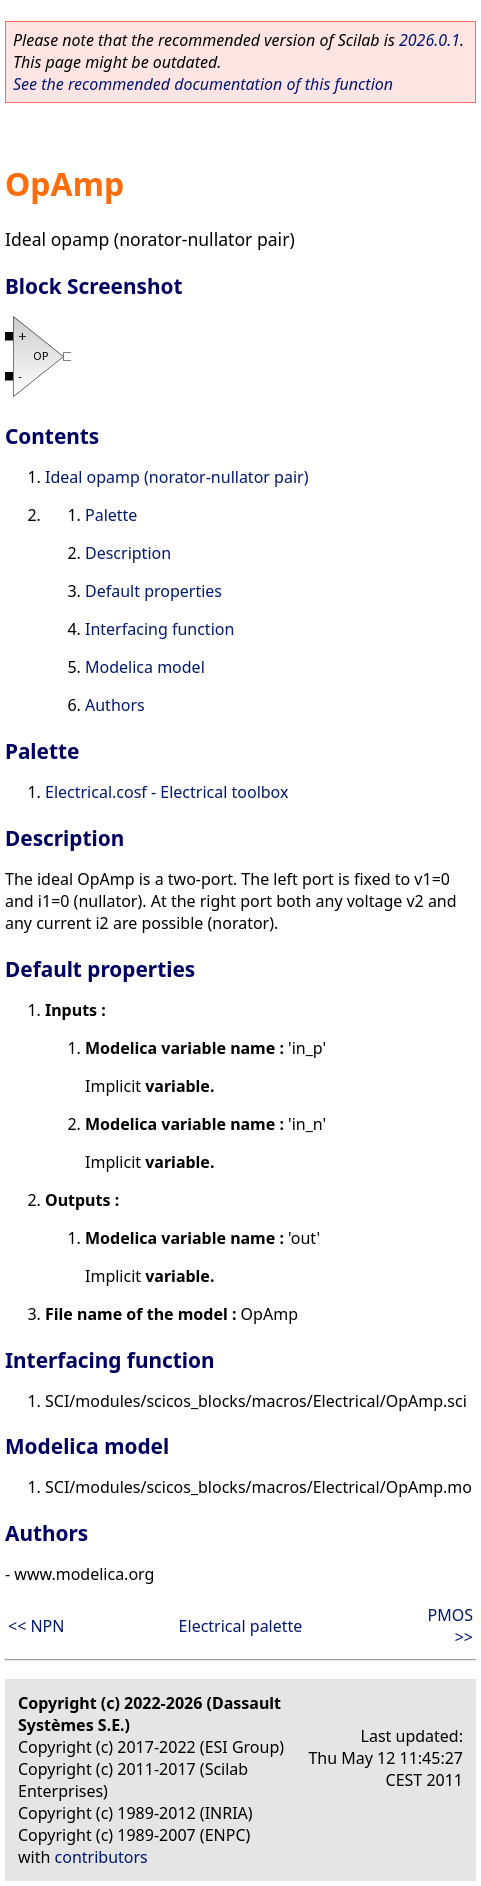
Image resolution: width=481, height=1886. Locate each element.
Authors (115, 705)
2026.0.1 (429, 40)
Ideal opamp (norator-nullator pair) (176, 477)
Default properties (153, 591)
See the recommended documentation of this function (203, 84)
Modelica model (145, 667)
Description (128, 553)
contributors (101, 1857)
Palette (111, 515)
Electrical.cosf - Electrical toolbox (166, 792)
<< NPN (36, 1626)
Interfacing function (159, 629)
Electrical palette (241, 1626)
